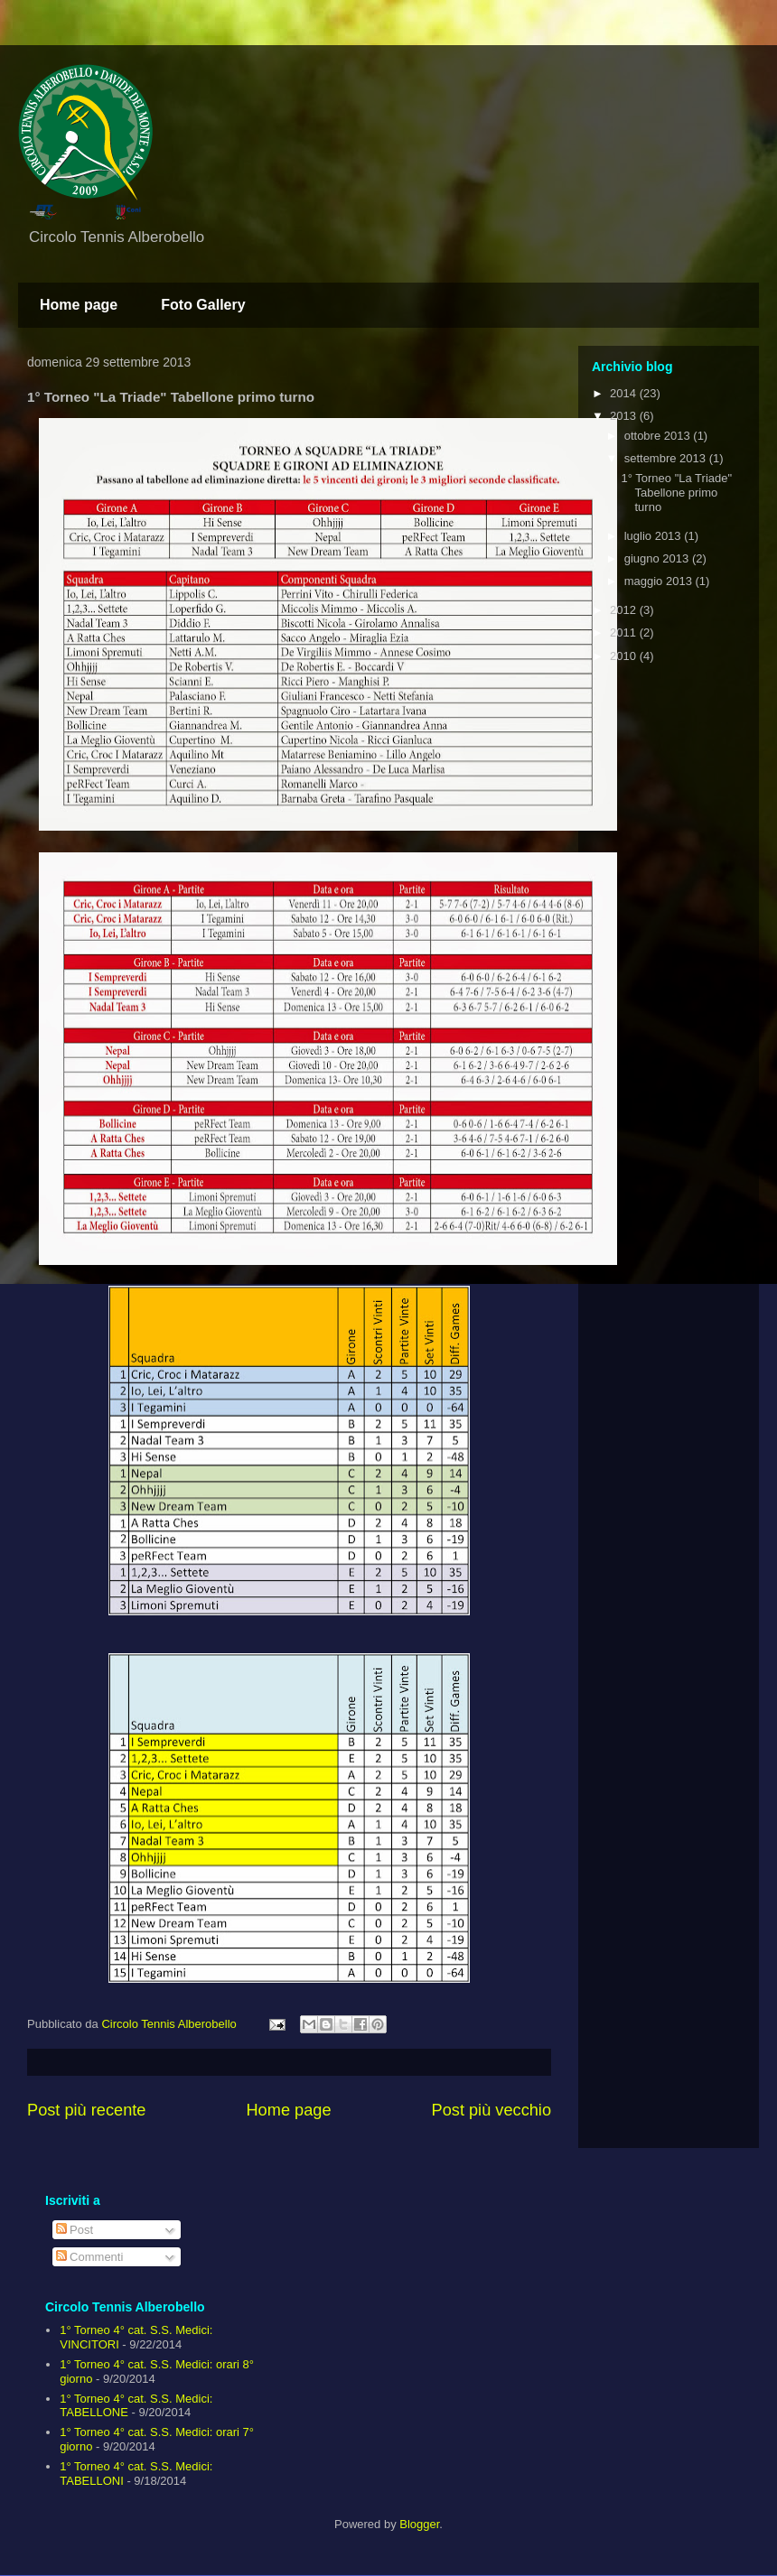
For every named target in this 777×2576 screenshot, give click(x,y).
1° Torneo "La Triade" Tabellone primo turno (676, 492)
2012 (625, 610)
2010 (625, 656)
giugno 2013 (658, 558)
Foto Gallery (203, 304)
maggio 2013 (660, 581)
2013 (625, 416)
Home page (78, 304)
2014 (625, 393)
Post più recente (86, 2110)
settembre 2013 (666, 458)
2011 (625, 632)
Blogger (419, 2524)
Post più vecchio (491, 2110)
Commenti (90, 2257)
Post (75, 2230)
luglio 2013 (654, 536)
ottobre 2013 (659, 435)
